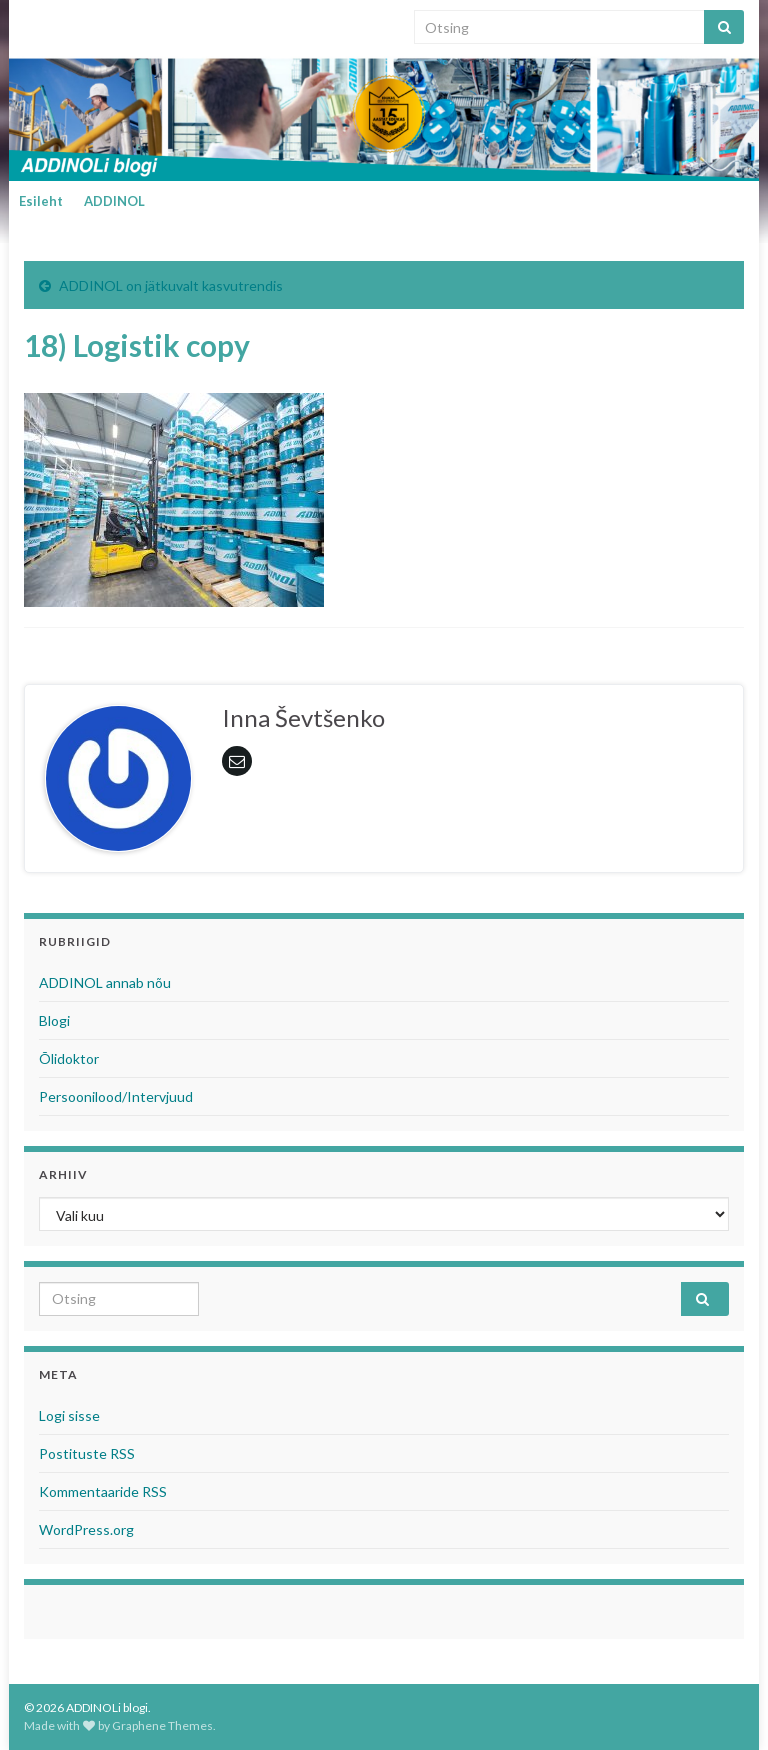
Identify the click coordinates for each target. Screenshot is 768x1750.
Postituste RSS (87, 1453)
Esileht (41, 201)
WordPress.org (86, 1529)
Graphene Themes (162, 1725)
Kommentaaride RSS (103, 1491)
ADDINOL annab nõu (105, 982)
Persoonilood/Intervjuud (116, 1096)
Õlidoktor (69, 1058)
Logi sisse (69, 1415)
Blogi (54, 1020)
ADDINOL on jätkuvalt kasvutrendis (171, 285)
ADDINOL (114, 201)
